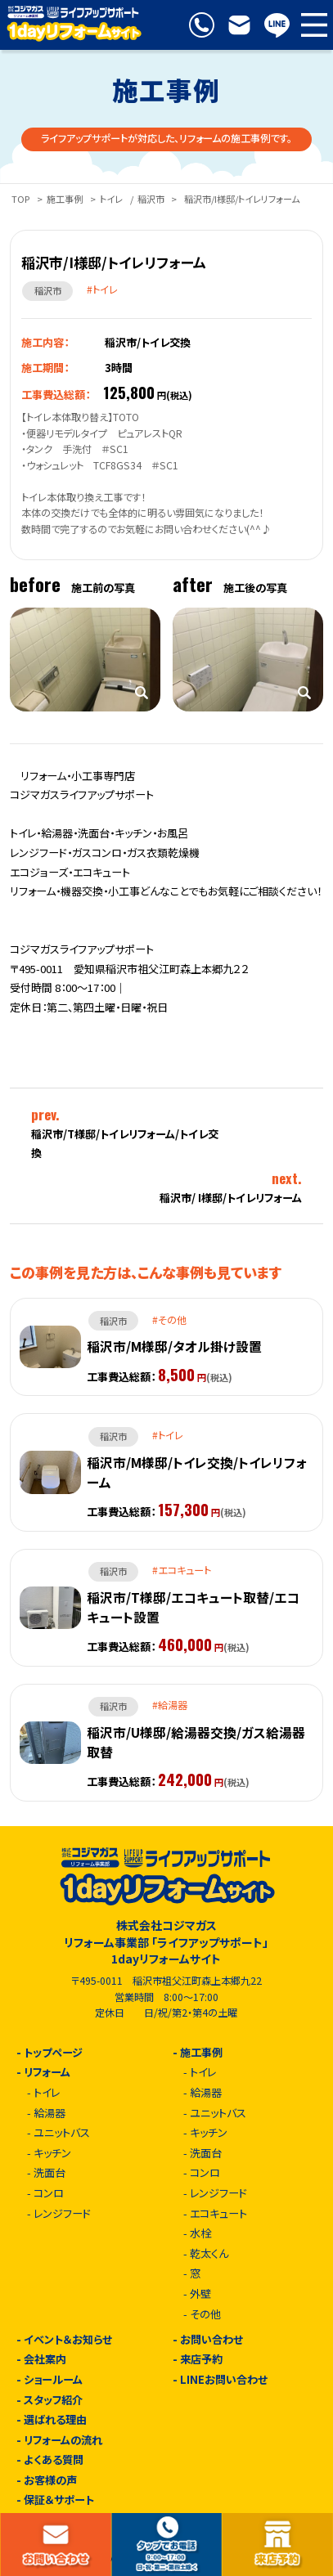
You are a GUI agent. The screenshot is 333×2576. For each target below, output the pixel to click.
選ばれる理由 (55, 2420)
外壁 (200, 2294)
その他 (205, 2315)
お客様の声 (50, 2481)
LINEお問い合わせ (224, 2380)
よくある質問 (53, 2460)
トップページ (53, 2053)
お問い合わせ (211, 2340)
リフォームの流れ (63, 2441)
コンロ (49, 2194)
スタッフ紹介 (53, 2401)
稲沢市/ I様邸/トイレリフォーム (231, 1197)
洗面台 (49, 2173)
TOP (20, 199)
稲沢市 (150, 199)
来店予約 (201, 2360)
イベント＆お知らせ (68, 2340)
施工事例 (65, 199)
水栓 (200, 2234)
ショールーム (53, 2380)
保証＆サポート (59, 2500)
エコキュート (218, 2214)
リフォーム (47, 2073)
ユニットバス (62, 2133)
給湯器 (49, 2113)
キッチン (52, 2154)
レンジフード (62, 2214)
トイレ (111, 199)
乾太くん (209, 2254)
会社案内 (45, 2360)
